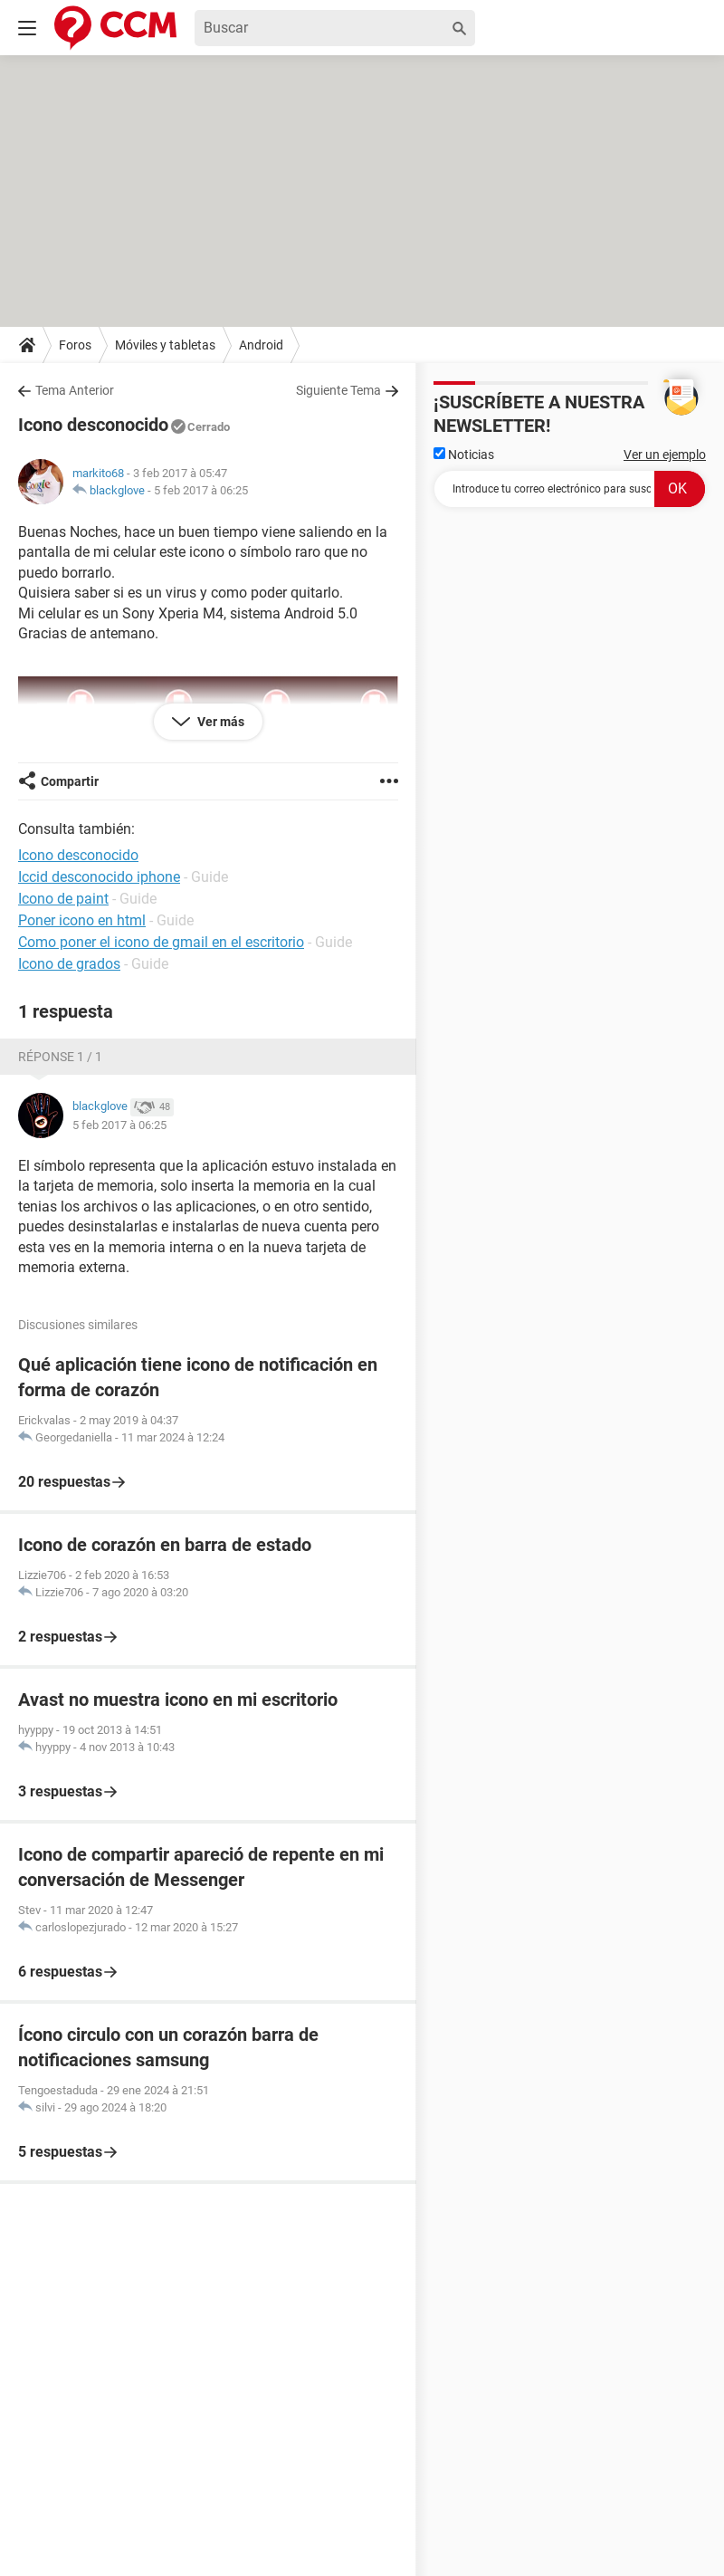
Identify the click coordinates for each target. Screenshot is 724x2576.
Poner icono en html (82, 920)
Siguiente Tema (338, 390)
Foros (75, 345)
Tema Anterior (74, 390)
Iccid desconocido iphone (99, 877)
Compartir (70, 781)
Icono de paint (63, 898)
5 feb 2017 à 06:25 (201, 490)
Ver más (219, 721)
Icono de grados (69, 963)
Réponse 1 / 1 (60, 1056)
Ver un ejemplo (665, 454)
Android (261, 345)
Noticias (463, 454)
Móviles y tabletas (165, 345)
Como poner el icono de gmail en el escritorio (161, 942)
